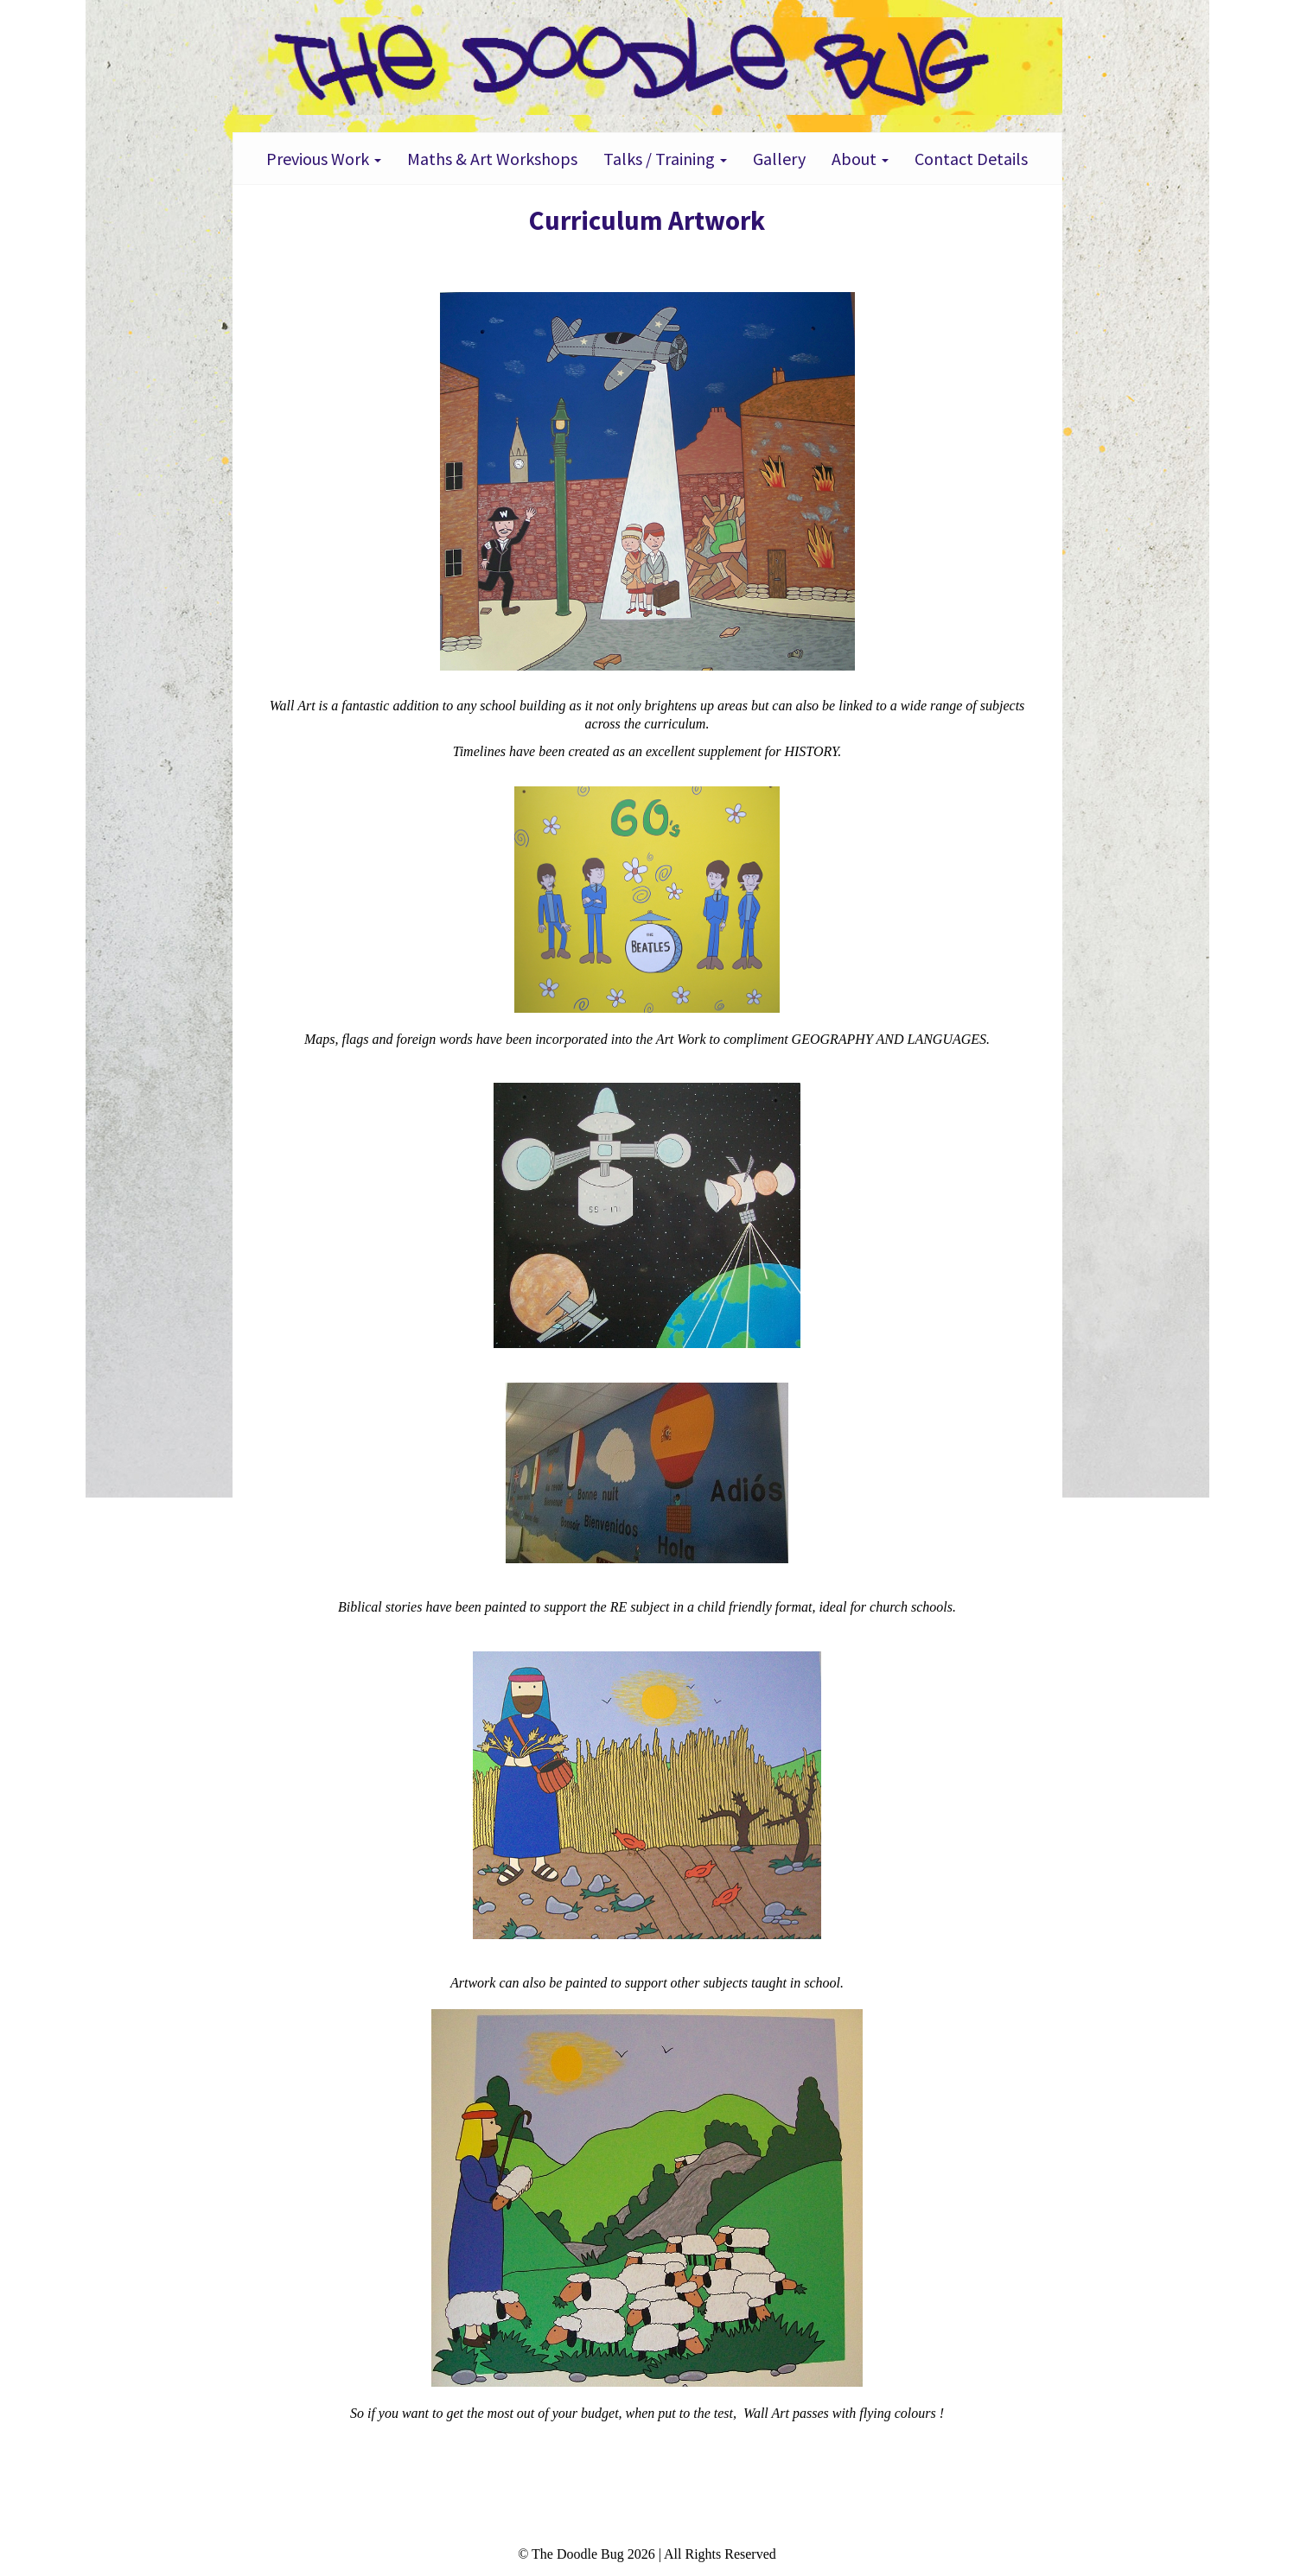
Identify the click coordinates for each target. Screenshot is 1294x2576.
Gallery (779, 158)
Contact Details (971, 158)
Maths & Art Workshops (492, 158)
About (860, 158)
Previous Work (323, 158)
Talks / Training (665, 158)
